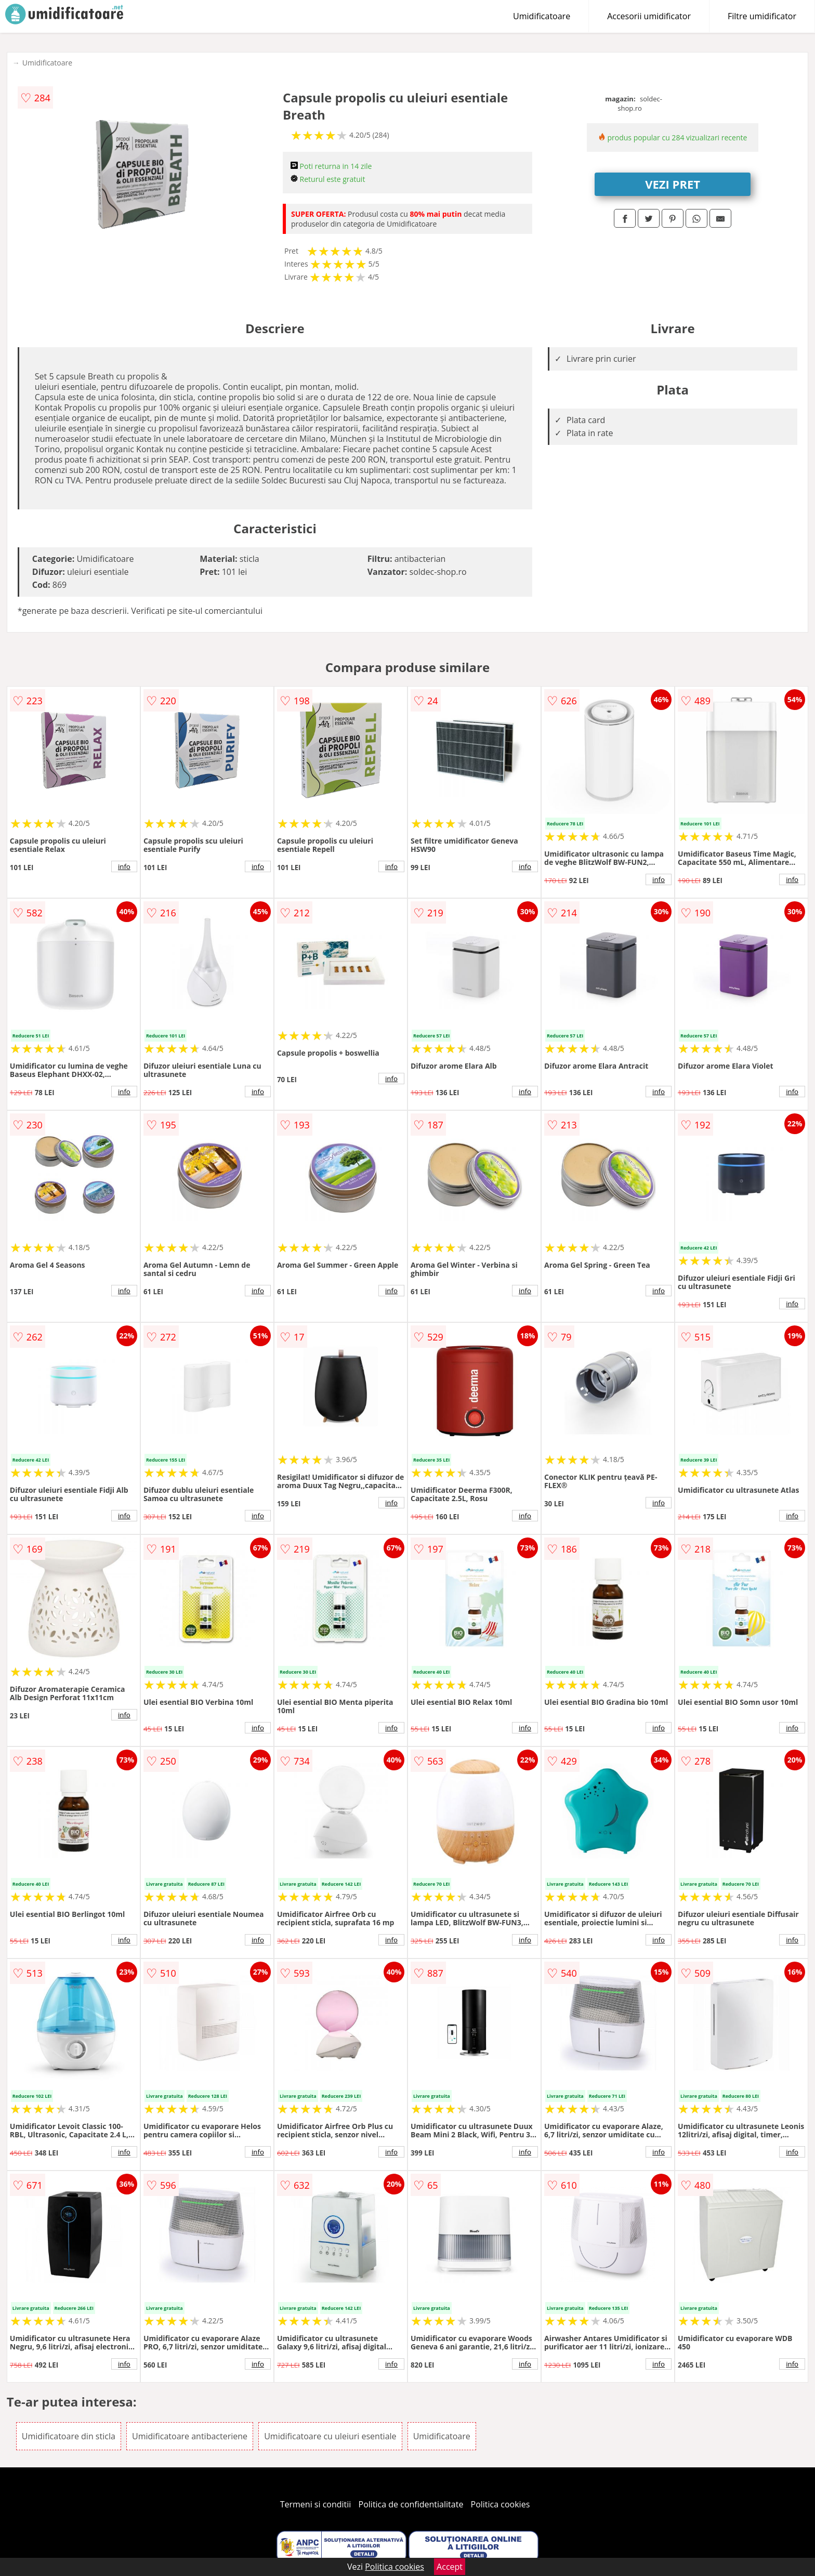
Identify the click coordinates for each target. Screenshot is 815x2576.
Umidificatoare (541, 16)
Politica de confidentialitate (411, 2504)
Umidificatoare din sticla (68, 2436)
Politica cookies (500, 2504)
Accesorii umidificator (649, 16)
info (124, 866)
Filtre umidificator (762, 16)
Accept (450, 2566)
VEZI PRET (672, 184)
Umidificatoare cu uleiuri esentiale (330, 2436)
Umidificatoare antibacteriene (189, 2436)
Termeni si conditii (315, 2504)
